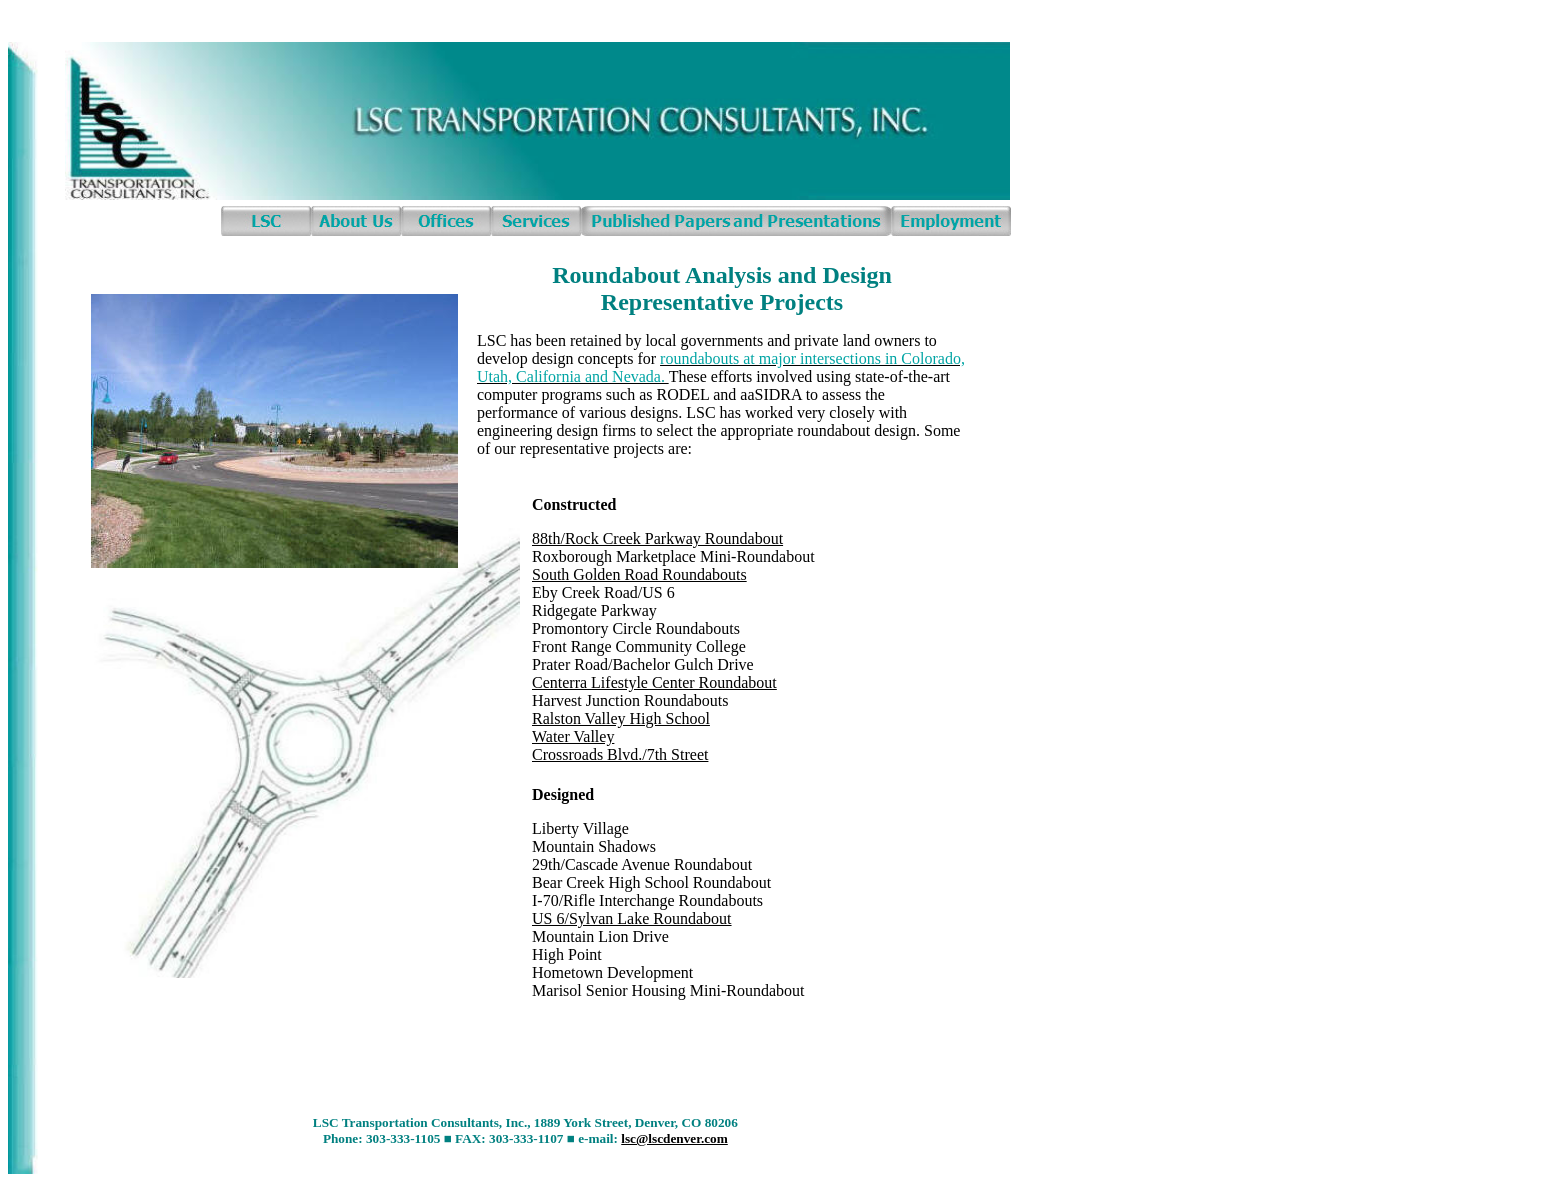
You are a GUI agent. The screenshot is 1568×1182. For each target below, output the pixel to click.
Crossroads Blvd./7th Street (620, 754)
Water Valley (573, 736)
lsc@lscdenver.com (674, 1138)
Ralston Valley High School (621, 718)
